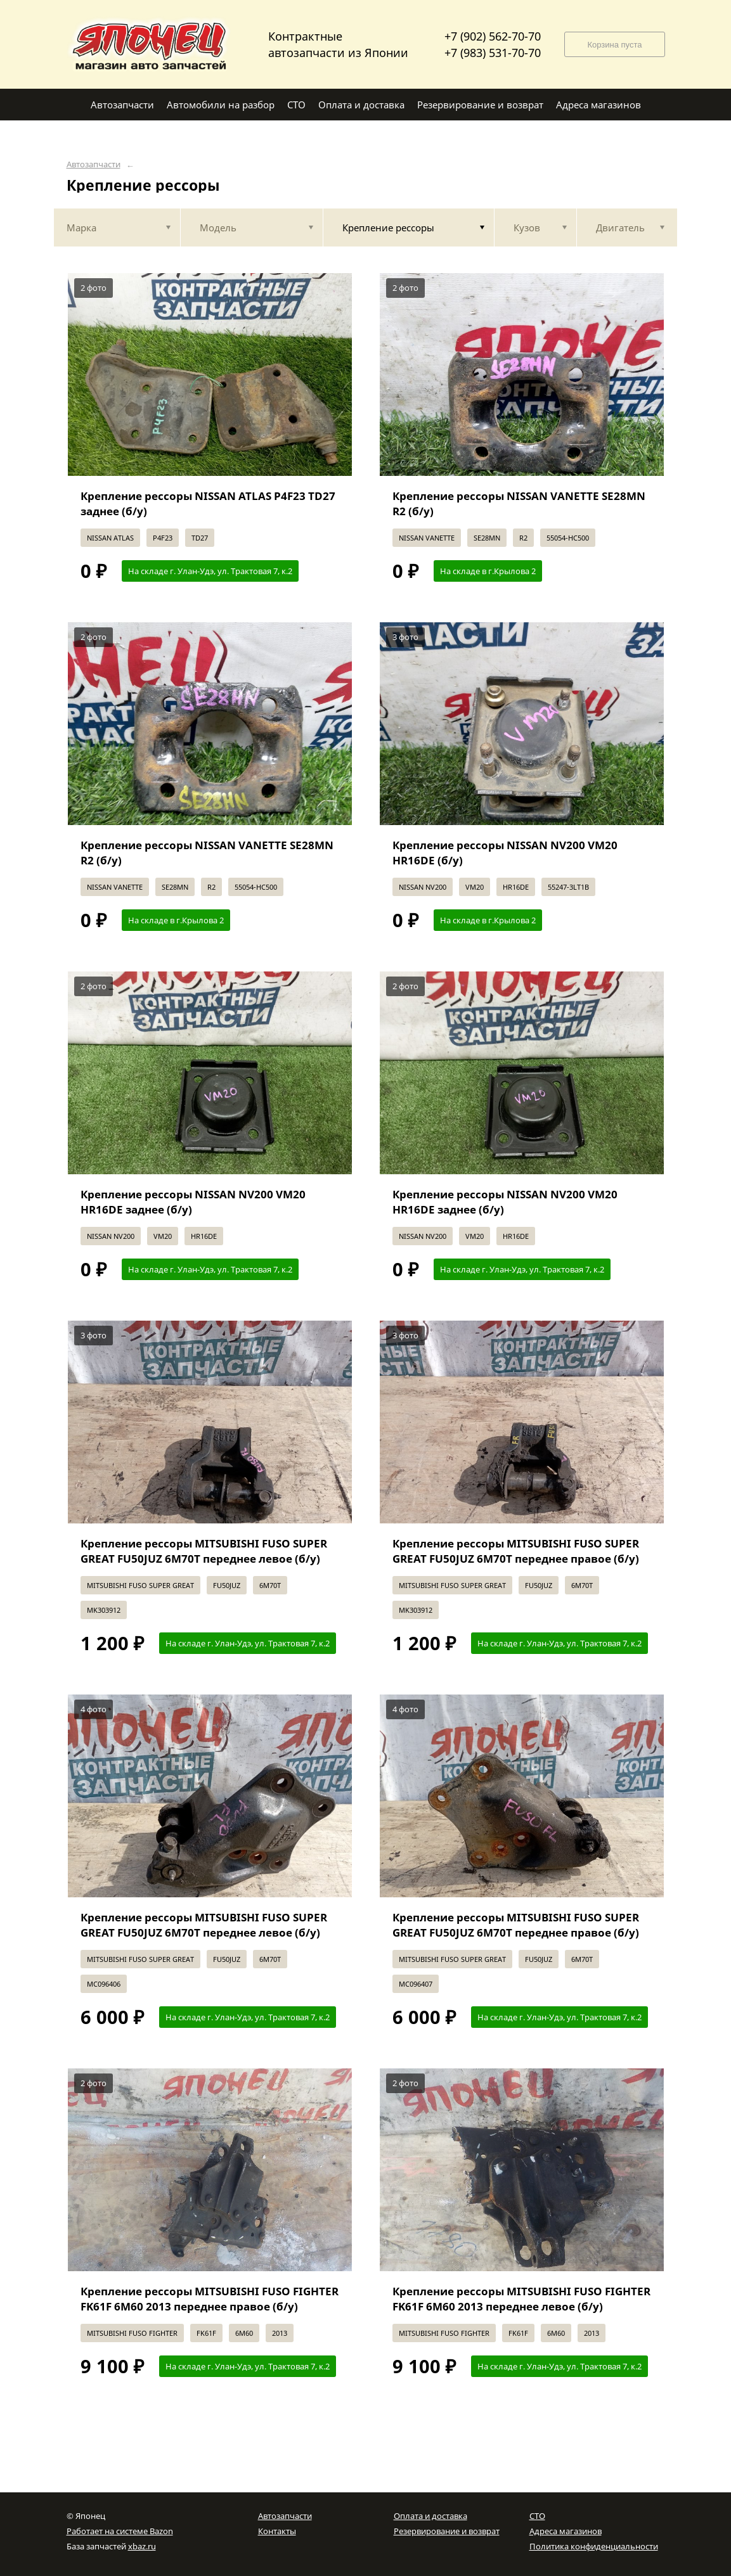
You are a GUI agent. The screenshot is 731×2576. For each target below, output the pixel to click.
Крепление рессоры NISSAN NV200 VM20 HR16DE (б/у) (505, 853)
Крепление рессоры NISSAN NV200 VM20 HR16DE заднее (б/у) (193, 1202)
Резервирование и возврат (447, 2531)
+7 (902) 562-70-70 (492, 36)
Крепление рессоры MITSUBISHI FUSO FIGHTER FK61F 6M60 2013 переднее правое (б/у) (210, 2299)
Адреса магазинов (565, 2531)
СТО (537, 2516)
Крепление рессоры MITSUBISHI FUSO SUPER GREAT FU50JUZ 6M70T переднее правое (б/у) (515, 1551)
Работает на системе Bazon (120, 2531)
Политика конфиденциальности (593, 2546)
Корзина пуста (614, 44)
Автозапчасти (93, 164)
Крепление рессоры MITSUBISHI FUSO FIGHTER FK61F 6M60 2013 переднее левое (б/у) (521, 2299)
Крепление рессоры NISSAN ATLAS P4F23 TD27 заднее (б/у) (208, 503)
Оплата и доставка (430, 2516)
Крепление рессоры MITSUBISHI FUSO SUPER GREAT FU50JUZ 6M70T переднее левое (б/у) (204, 1551)
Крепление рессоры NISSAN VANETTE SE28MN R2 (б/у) (518, 503)
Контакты (277, 2531)
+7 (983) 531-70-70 (492, 52)
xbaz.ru (142, 2546)
